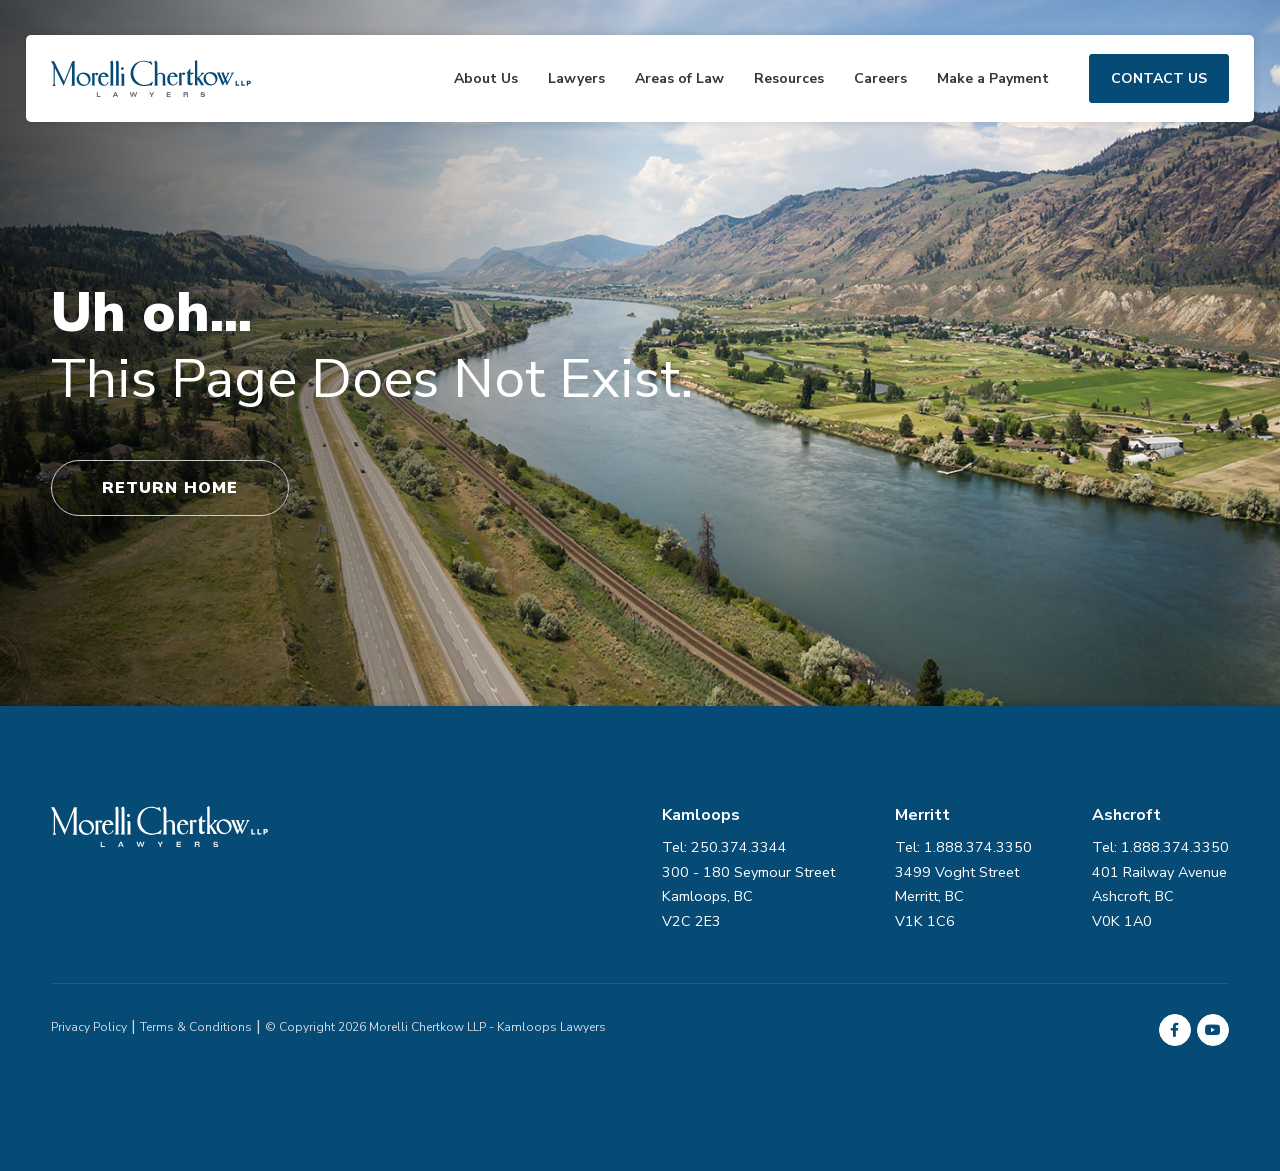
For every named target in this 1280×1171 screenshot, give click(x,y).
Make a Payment (993, 78)
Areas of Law (679, 78)
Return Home (170, 488)
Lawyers (576, 78)
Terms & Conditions (196, 1027)
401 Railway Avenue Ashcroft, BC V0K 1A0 (1159, 896)
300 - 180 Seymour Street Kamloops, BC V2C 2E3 (748, 896)
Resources (789, 78)
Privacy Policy (89, 1027)
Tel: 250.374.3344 (724, 847)
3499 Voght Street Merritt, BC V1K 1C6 (957, 896)
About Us (486, 78)
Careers (880, 78)
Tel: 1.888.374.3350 (1160, 847)
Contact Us (1159, 78)
